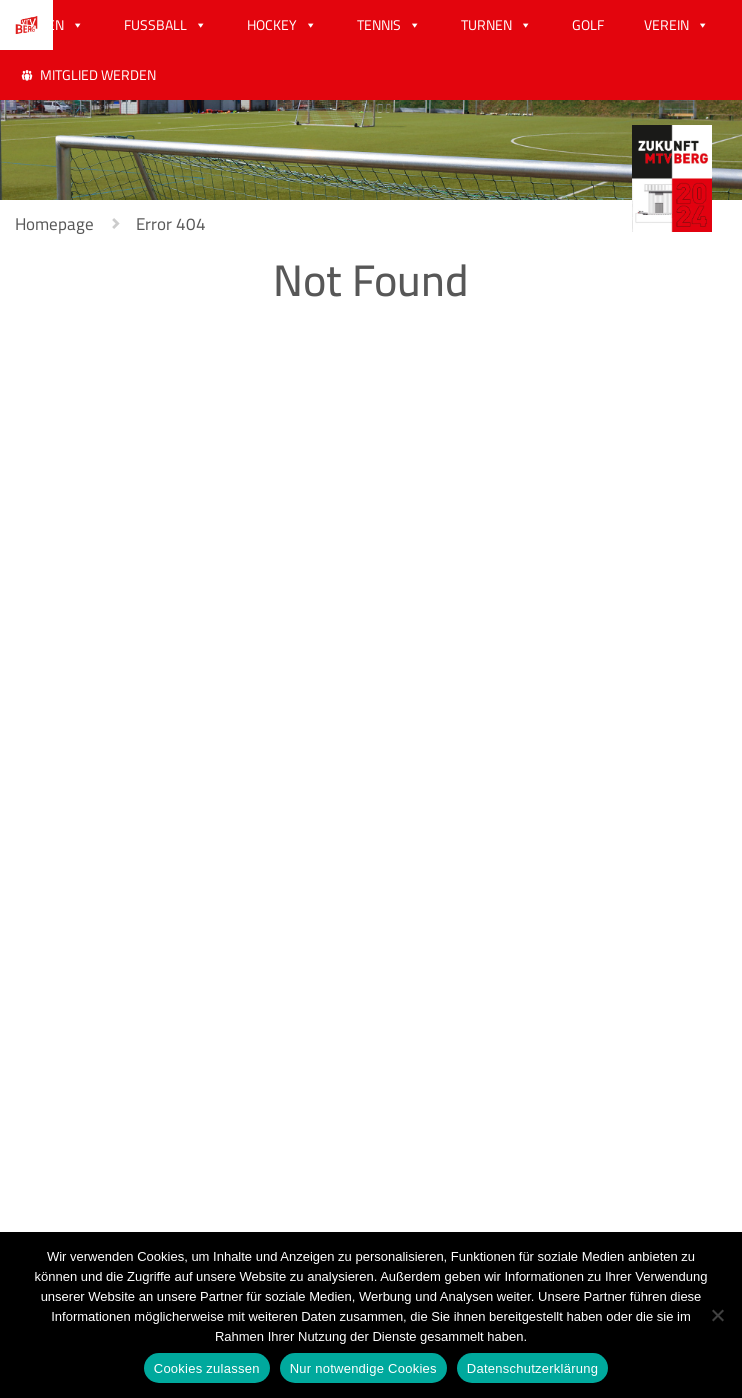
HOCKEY (272, 25)
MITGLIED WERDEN (98, 75)
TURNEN (486, 25)
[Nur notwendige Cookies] (717, 1315)
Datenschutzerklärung (532, 1368)
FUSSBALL (155, 25)
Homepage (54, 224)
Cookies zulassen (207, 1368)
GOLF (588, 25)
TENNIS (379, 25)
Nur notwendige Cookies (363, 1368)
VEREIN (666, 25)
